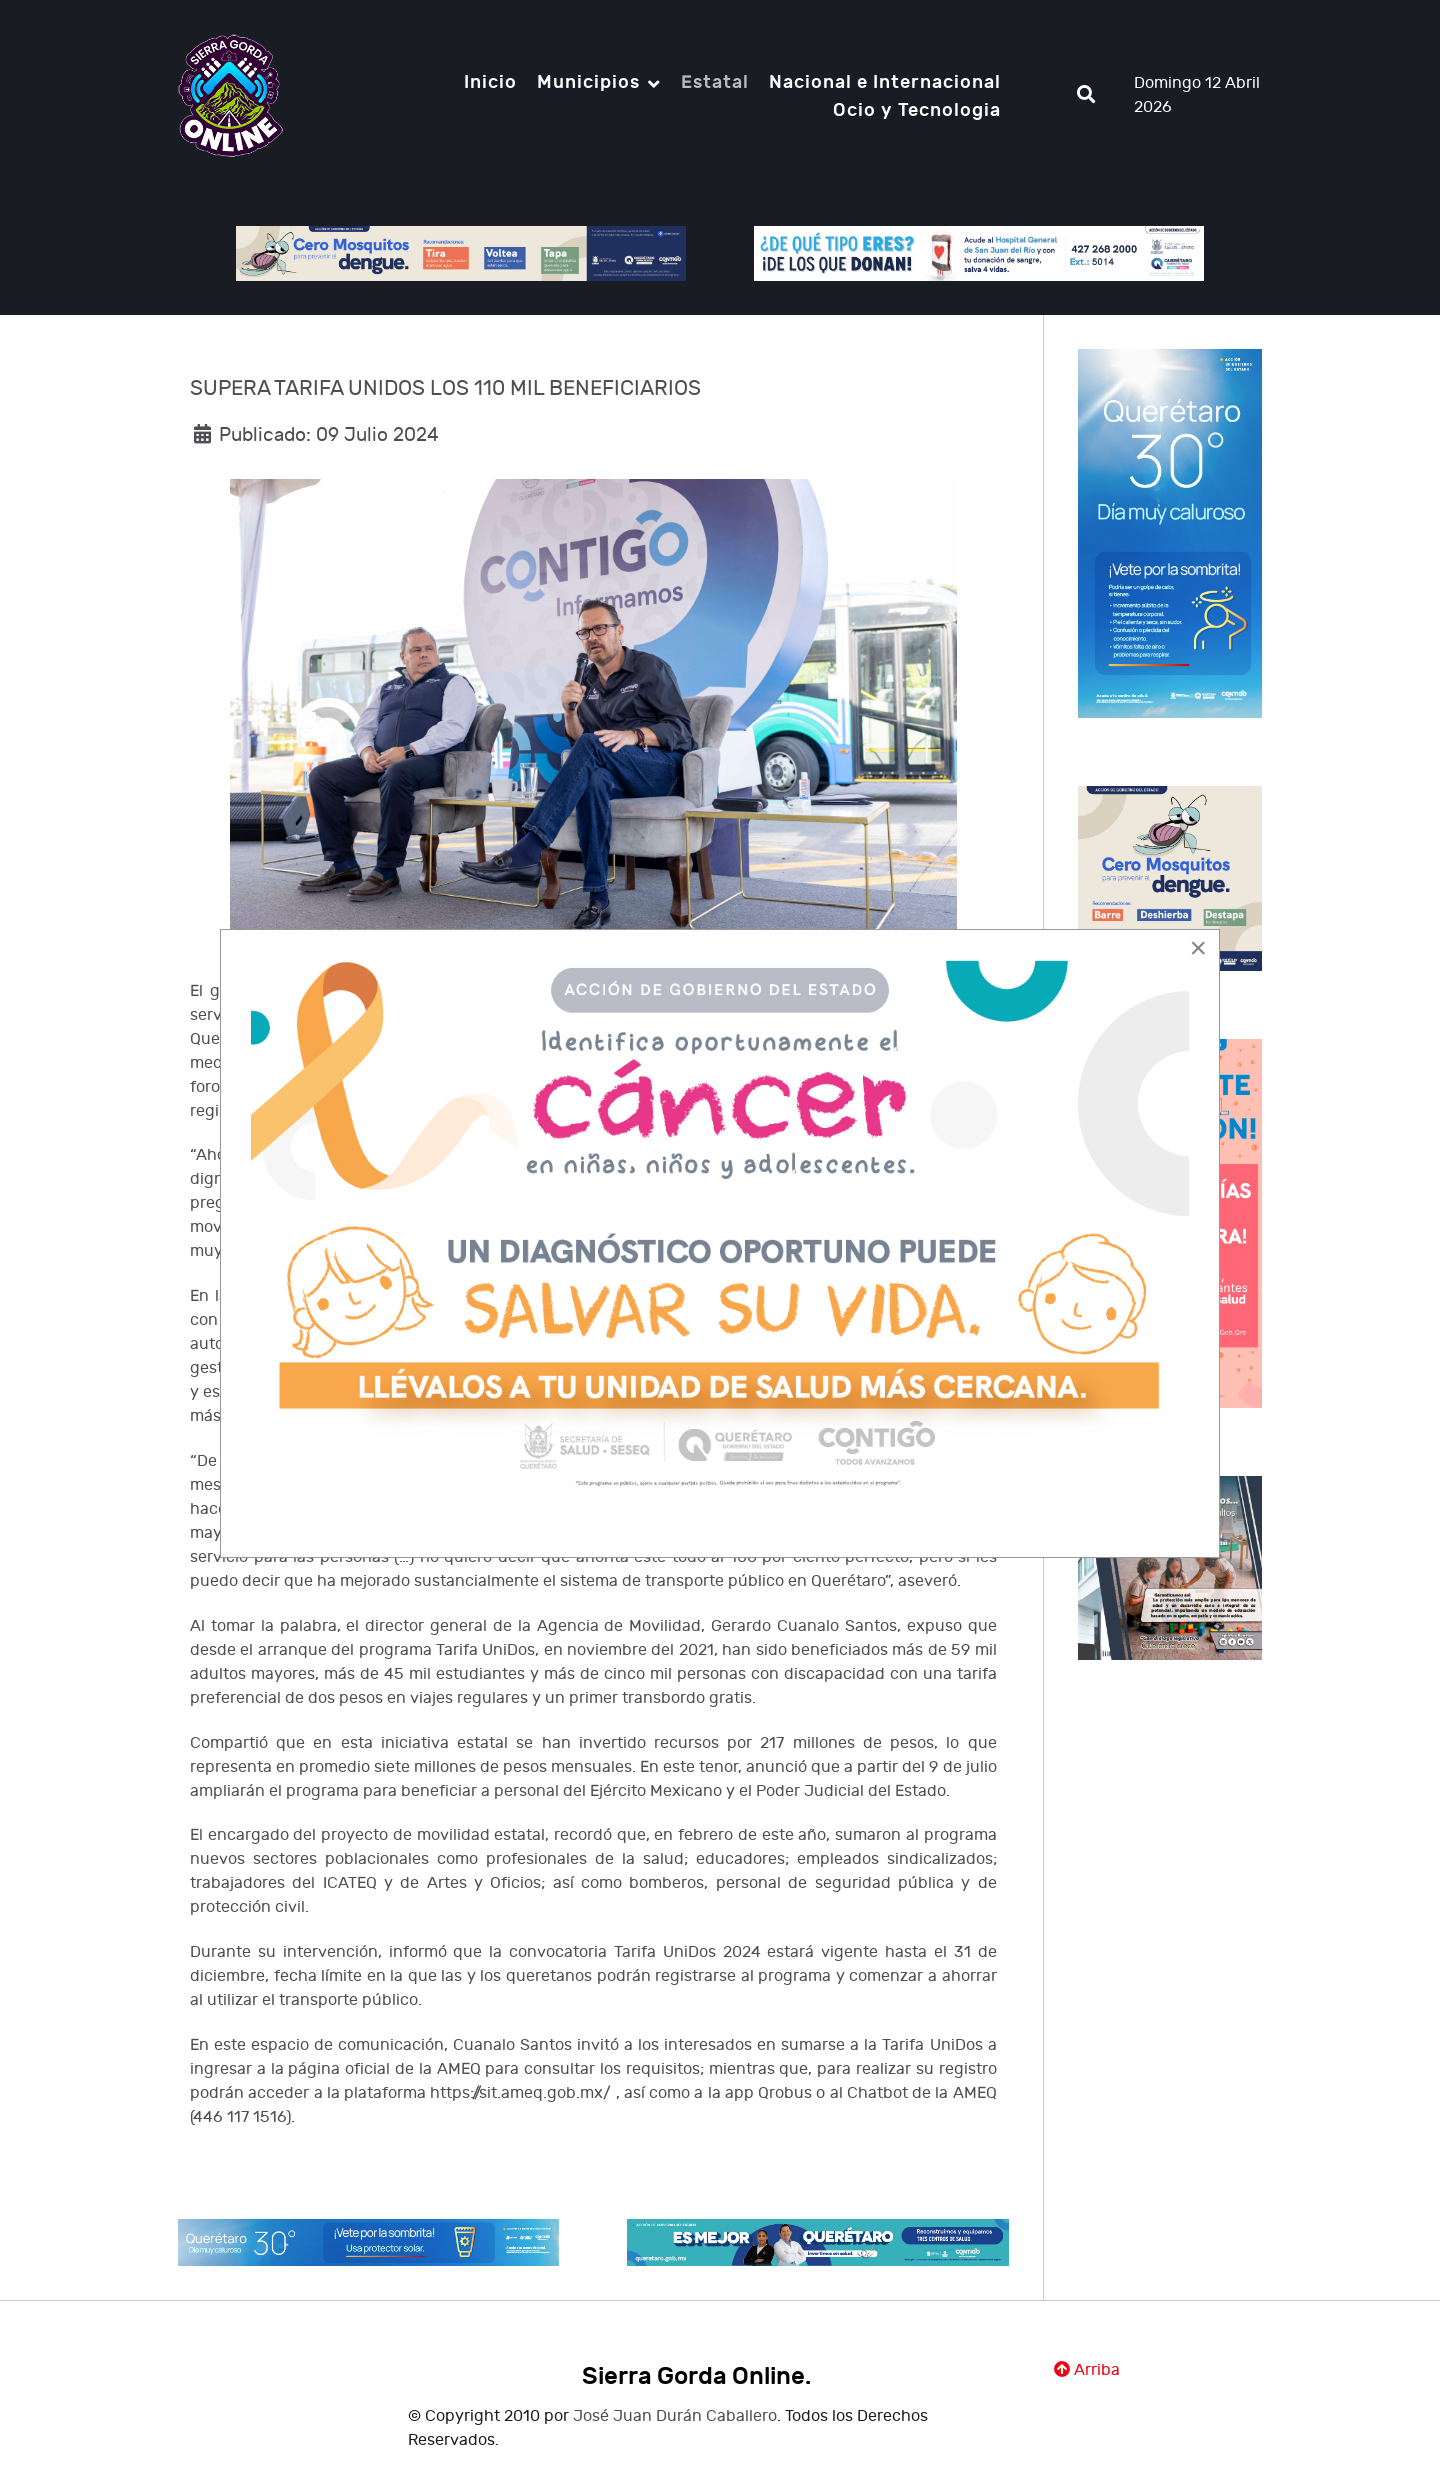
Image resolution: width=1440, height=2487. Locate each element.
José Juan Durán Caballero (675, 2416)
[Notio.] (230, 94)
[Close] (1198, 948)
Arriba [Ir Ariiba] (1087, 2370)
